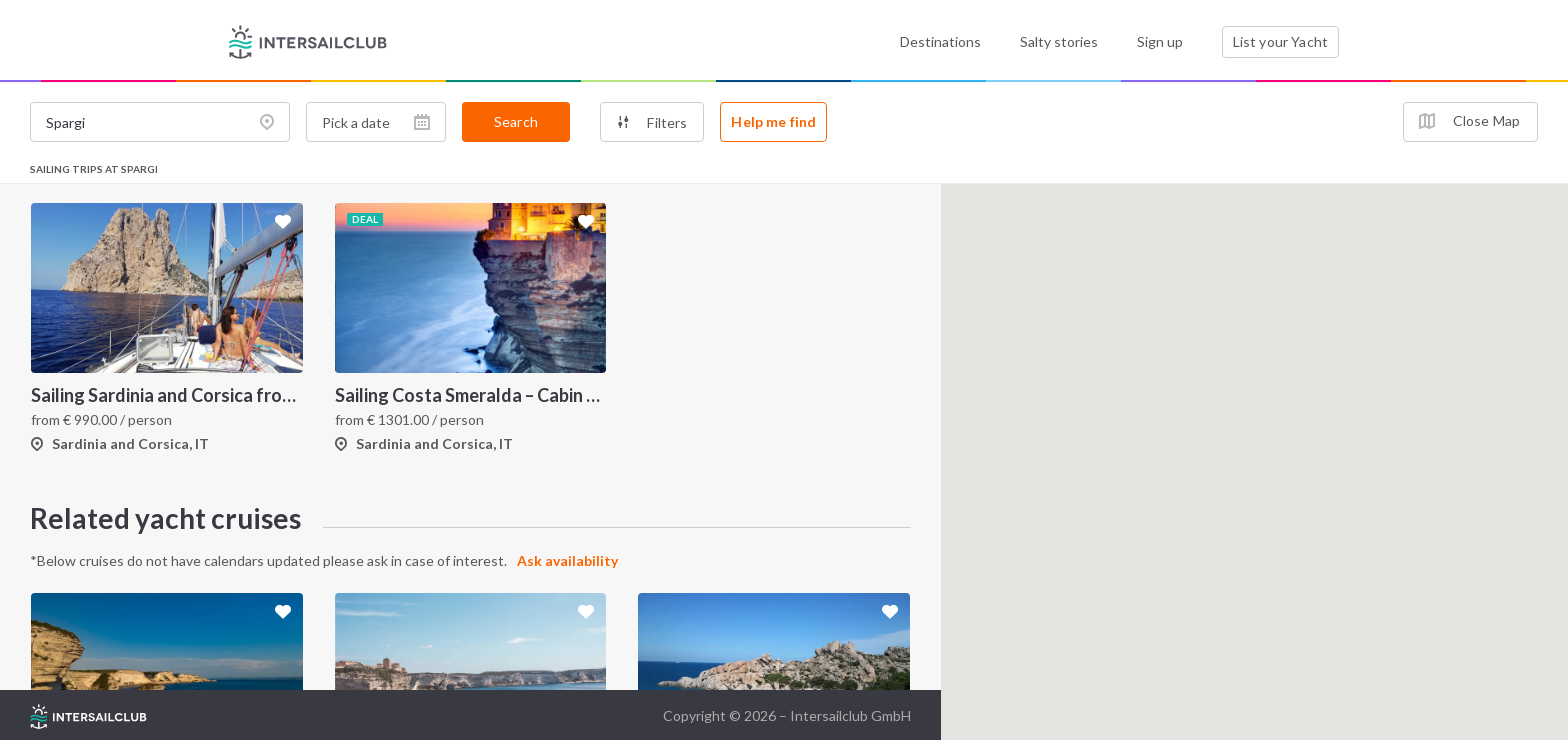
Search (516, 121)
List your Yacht (1280, 41)
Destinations (940, 41)
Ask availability (567, 560)
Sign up (1160, 41)
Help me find (773, 121)
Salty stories (1059, 41)
